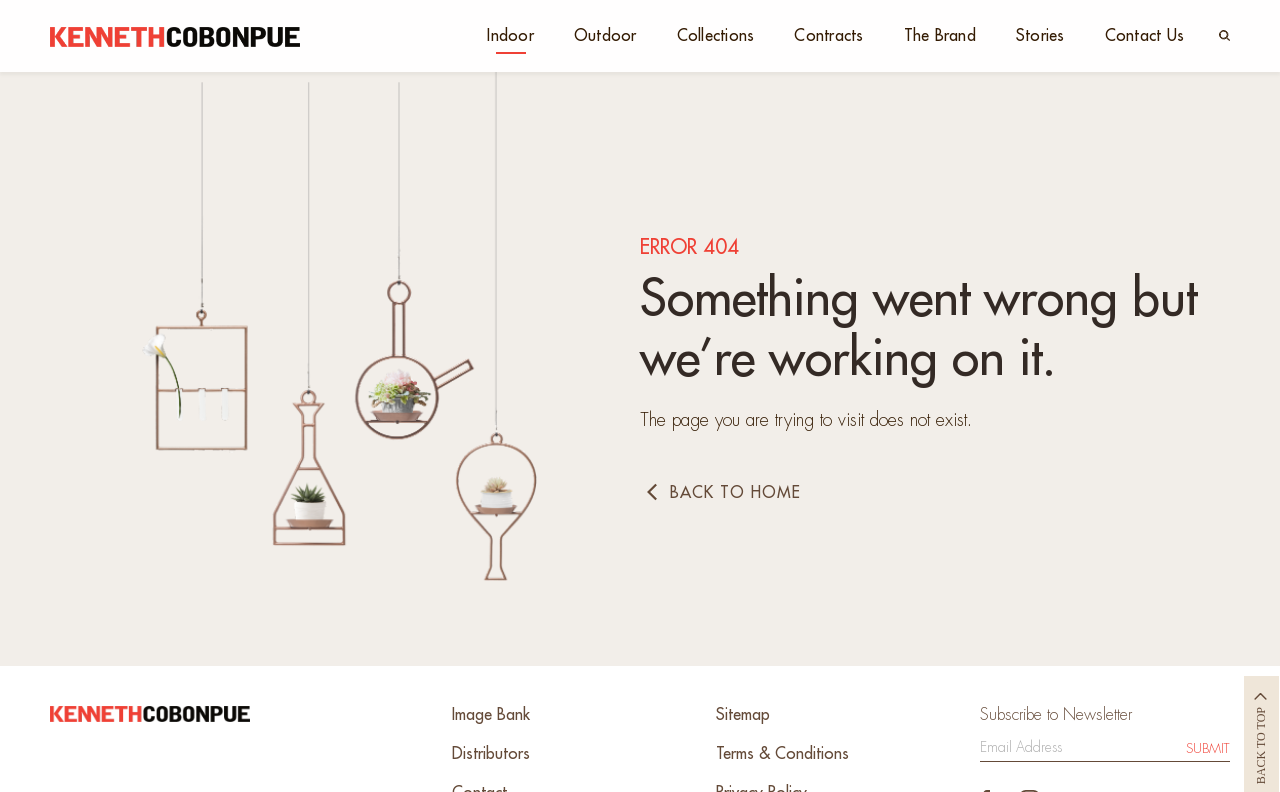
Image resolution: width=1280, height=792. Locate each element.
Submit (1208, 748)
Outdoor (605, 36)
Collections (716, 36)
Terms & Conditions (782, 754)
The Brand (940, 36)
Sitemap (743, 715)
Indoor (510, 36)
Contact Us (1145, 36)
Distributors (491, 754)
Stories (1040, 36)
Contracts (828, 36)
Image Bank (491, 715)
